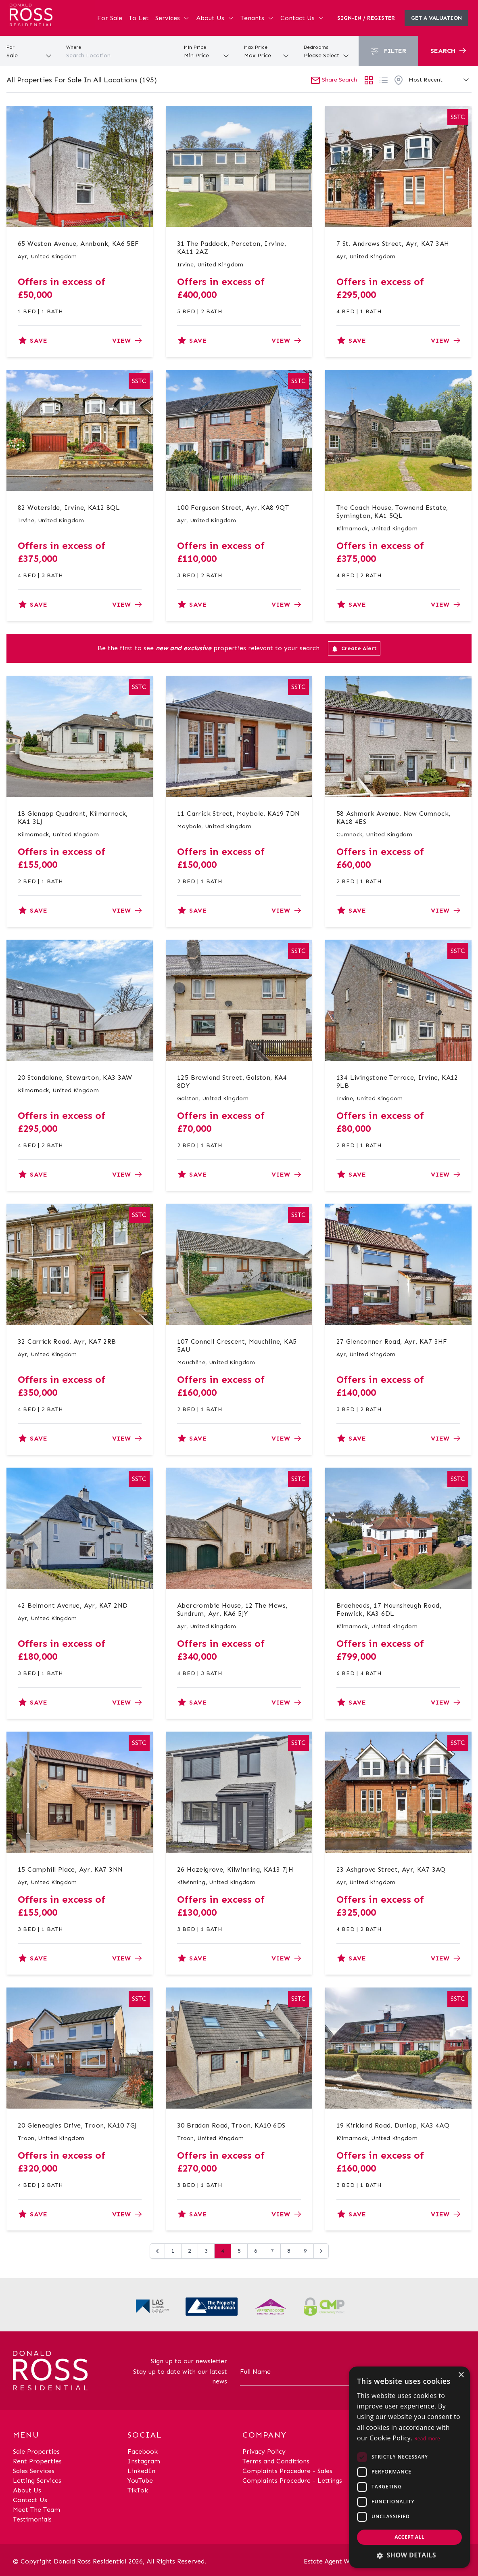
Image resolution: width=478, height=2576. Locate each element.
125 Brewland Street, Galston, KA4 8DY (232, 1081)
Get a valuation (436, 18)
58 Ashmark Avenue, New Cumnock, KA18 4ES (393, 817)
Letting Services (37, 2480)
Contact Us (302, 18)
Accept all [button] (409, 2537)
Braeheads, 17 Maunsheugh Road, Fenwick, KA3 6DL (388, 1609)
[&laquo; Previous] (157, 2251)
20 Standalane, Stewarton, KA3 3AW (75, 1077)
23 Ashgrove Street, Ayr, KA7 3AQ (391, 1869)
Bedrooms (316, 47)
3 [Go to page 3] (206, 2250)
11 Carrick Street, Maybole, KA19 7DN (238, 813)
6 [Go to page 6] (255, 2250)
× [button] (461, 2375)
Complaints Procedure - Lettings (292, 2480)
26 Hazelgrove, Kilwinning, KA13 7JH (235, 1869)
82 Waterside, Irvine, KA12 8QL (69, 507)
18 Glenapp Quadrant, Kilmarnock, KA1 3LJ (73, 817)
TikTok (137, 2490)
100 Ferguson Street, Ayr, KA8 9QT (233, 507)
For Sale (109, 18)
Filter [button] (388, 51)
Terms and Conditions (275, 2461)
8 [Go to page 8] (288, 2250)
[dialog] (409, 2467)
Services (172, 18)
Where (73, 47)
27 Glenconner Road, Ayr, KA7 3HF (391, 1341)
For (10, 47)
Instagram (143, 2461)
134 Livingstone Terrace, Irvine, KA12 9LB (397, 1081)
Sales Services (33, 2471)
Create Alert (354, 648)
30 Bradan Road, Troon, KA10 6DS (231, 2125)
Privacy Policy (264, 2451)
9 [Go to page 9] (305, 2250)
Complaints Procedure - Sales (287, 2471)
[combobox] (119, 56)
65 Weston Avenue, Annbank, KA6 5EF (78, 243)
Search (448, 50)
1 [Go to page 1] (173, 2250)
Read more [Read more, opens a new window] (427, 2438)
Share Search (334, 79)
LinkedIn (141, 2471)
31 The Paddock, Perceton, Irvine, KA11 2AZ (231, 248)
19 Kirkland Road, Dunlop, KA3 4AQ (392, 2125)
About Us (215, 18)
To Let (139, 18)
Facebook (142, 2451)
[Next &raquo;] (321, 2251)
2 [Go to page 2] (189, 2250)
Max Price (255, 47)
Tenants (257, 18)
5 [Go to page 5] (239, 2250)
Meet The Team (36, 2509)
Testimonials (32, 2519)
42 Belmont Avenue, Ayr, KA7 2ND (72, 1605)
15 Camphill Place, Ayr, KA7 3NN (70, 1869)
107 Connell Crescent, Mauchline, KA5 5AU (236, 1345)
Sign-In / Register (366, 18)
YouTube (140, 2480)
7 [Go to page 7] (272, 2250)
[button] (409, 2555)
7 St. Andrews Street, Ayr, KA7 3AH (392, 243)
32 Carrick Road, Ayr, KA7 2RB (67, 1341)
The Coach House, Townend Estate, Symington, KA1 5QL (392, 511)
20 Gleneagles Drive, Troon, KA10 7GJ (77, 2125)
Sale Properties (36, 2451)
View (127, 340)
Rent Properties (37, 2461)
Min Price (195, 47)
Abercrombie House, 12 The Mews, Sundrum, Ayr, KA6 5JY (232, 1609)
